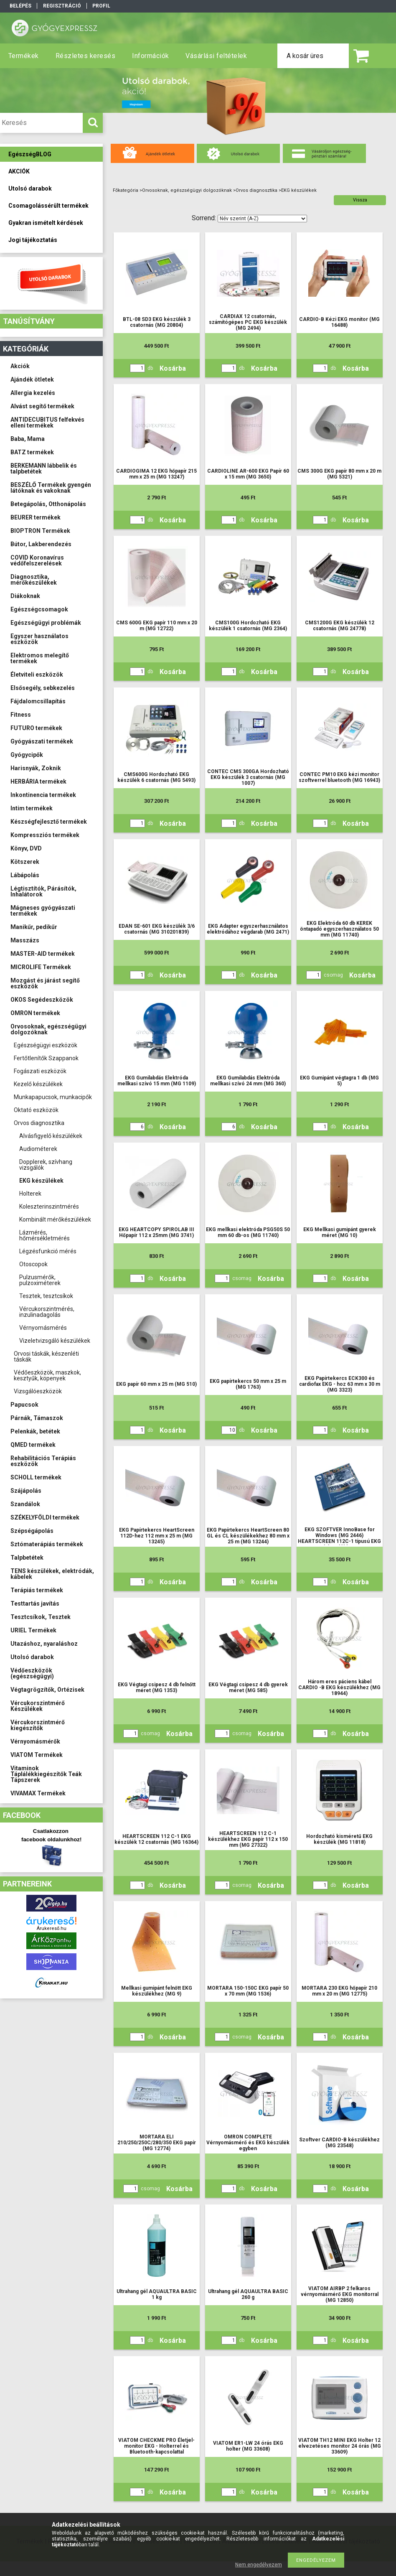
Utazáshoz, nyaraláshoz (44, 1643)
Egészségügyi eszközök (45, 1045)
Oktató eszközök (36, 1110)
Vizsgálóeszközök (38, 1391)
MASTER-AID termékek (42, 953)
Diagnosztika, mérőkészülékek (33, 579)
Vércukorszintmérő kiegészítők (37, 1725)
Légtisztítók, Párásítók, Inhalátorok (43, 891)
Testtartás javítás (34, 1603)
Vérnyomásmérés (43, 1327)
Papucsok (24, 1404)
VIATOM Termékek (36, 1754)
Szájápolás (25, 1490)
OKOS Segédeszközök (41, 999)
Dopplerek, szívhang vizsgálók (45, 1164)
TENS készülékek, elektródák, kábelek (52, 1574)
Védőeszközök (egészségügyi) (32, 1673)
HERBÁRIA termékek (38, 781)
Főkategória (125, 190)
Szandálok (25, 1504)
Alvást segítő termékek (42, 406)
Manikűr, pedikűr (33, 927)
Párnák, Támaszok (36, 1418)
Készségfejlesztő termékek (48, 821)
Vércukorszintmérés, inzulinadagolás (46, 1312)
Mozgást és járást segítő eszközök (45, 983)
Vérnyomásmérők (35, 1741)
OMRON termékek (35, 1013)
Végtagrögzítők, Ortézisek (47, 1689)
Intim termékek (31, 808)
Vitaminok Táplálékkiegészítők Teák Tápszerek (46, 1774)
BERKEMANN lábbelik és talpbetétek (43, 468)
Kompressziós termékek (44, 835)
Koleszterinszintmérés (49, 1206)
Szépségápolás (31, 1530)
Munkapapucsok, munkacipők (53, 1097)
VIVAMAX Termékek (38, 1793)
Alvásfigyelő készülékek (50, 1136)
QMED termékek (33, 1444)
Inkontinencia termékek (43, 795)
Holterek (30, 1193)
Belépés (20, 6)
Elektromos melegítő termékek (39, 658)
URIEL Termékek (33, 1630)
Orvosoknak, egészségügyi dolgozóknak (48, 1029)
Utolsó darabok (32, 1657)
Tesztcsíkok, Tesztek (40, 1617)
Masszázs (24, 940)
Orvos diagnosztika (39, 1123)
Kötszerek (24, 861)
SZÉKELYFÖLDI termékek (44, 1517)
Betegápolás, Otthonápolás (48, 504)
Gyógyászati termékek (41, 741)
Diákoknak (25, 596)
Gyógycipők (26, 754)
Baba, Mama (27, 438)
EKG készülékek (41, 1180)
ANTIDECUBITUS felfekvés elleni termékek (47, 422)
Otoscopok (33, 1264)
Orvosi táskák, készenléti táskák (46, 1356)
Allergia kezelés (32, 392)
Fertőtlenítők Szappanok (46, 1058)
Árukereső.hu (51, 1928)
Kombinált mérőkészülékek (55, 1219)
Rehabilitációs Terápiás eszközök (43, 1461)
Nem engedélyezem (258, 2565)
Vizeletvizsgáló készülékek (54, 1340)
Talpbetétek (26, 1557)
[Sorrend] (262, 218)
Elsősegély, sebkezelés (42, 688)
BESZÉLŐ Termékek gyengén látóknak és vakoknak (50, 487)
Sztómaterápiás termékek (46, 1544)
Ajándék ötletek (32, 379)
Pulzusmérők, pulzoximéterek (40, 1280)
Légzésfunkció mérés (47, 1251)
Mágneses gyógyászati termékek (42, 910)
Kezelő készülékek (38, 1084)
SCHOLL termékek (35, 1477)
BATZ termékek (32, 452)
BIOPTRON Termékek (40, 530)
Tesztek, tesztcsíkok (46, 1296)
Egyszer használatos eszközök (39, 639)
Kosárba (173, 368)
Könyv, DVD (26, 848)
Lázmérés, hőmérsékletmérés (44, 1235)
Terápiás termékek (36, 1590)
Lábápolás (24, 875)
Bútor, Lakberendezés (40, 544)
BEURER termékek (35, 517)
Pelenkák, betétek (35, 1431)
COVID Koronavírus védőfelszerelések (37, 560)
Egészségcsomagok (39, 609)
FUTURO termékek (36, 728)
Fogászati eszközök (40, 1071)
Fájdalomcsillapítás (38, 701)
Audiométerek (38, 1148)
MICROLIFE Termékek (40, 967)
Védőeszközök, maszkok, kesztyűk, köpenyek (47, 1375)
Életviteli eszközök (36, 674)
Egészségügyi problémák (45, 622)
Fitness (20, 714)
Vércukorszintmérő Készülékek (37, 1706)
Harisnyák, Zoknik (35, 768)
